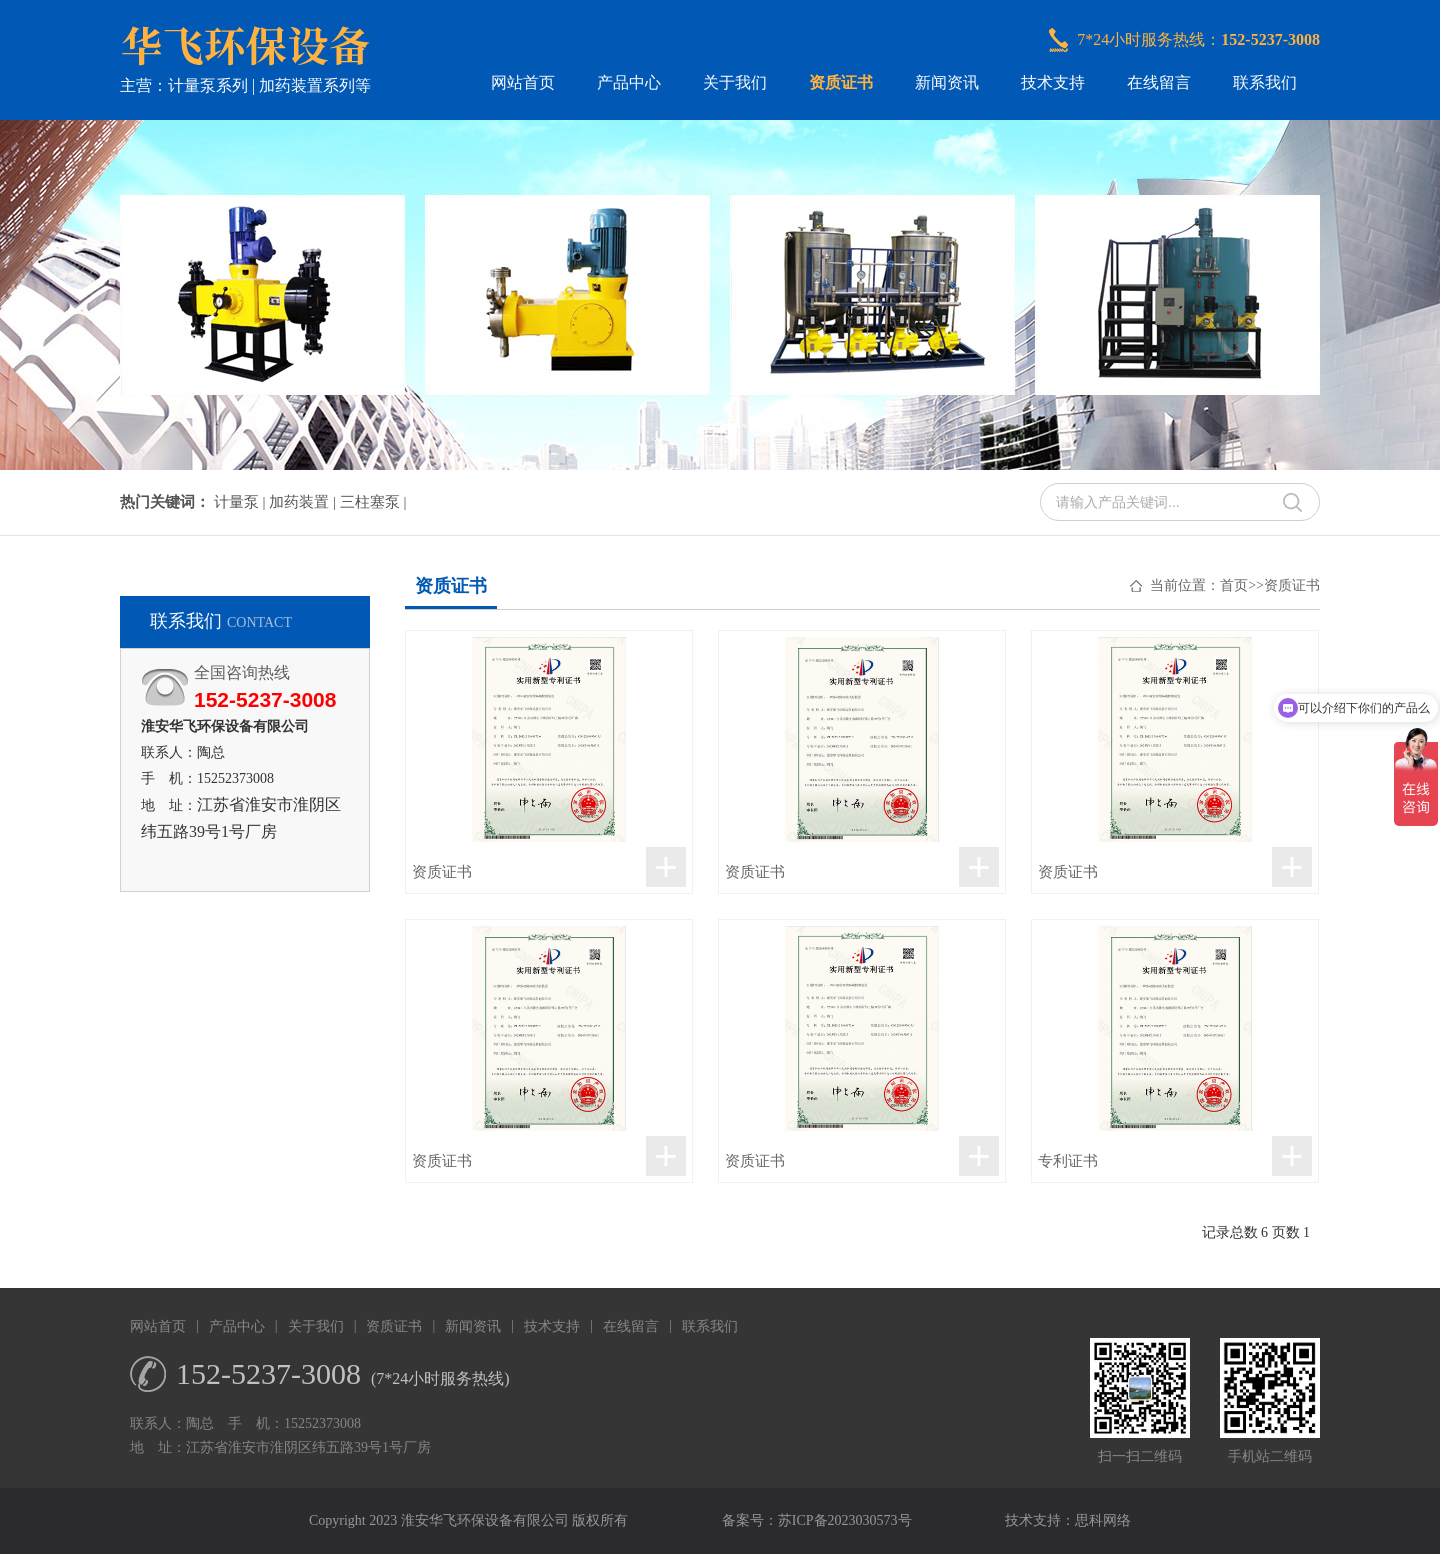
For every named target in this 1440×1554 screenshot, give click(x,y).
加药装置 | (304, 502)
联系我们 (1265, 82)
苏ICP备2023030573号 (845, 1520)
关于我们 (735, 82)
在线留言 (1159, 82)
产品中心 (629, 82)
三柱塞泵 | (373, 502)
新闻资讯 (947, 82)
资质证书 (841, 82)
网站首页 (523, 82)
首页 (1234, 585)
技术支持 (1053, 82)
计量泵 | (242, 502)
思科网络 (1103, 1520)
